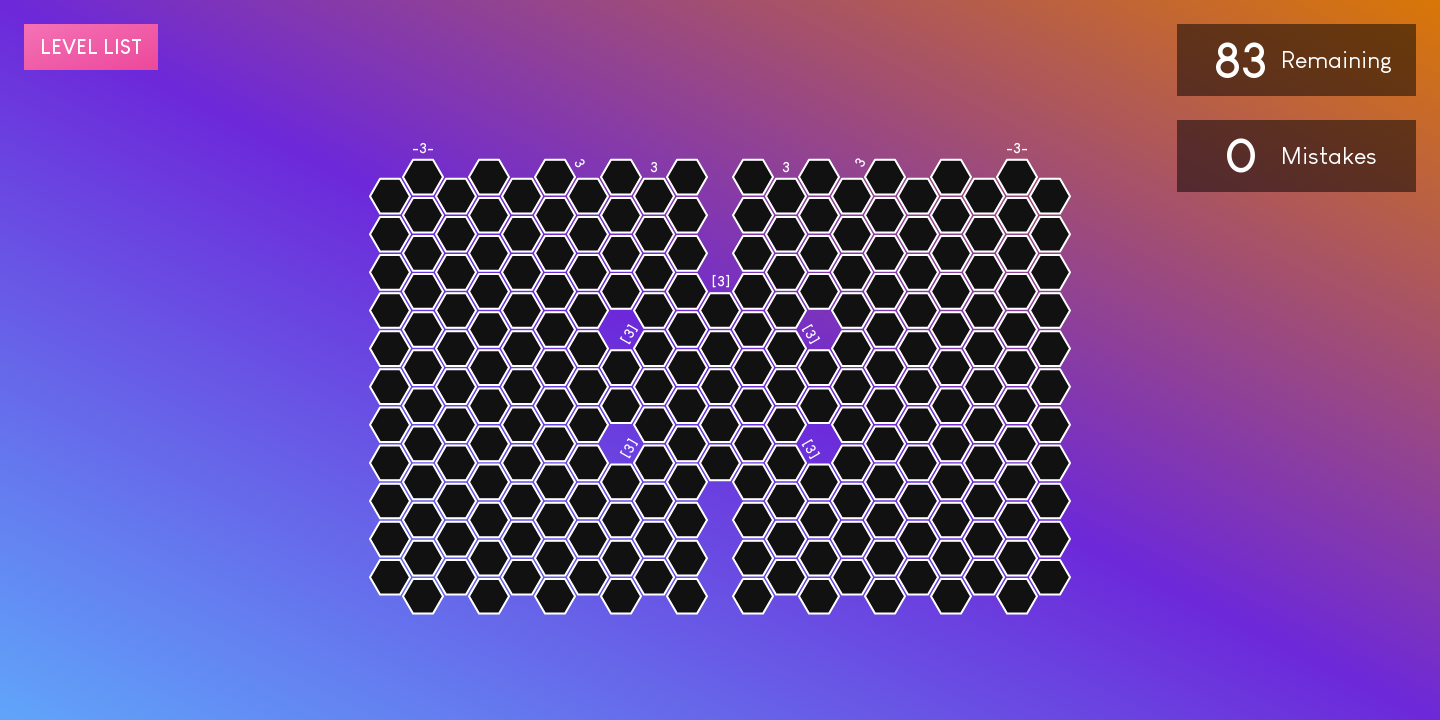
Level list (91, 47)
